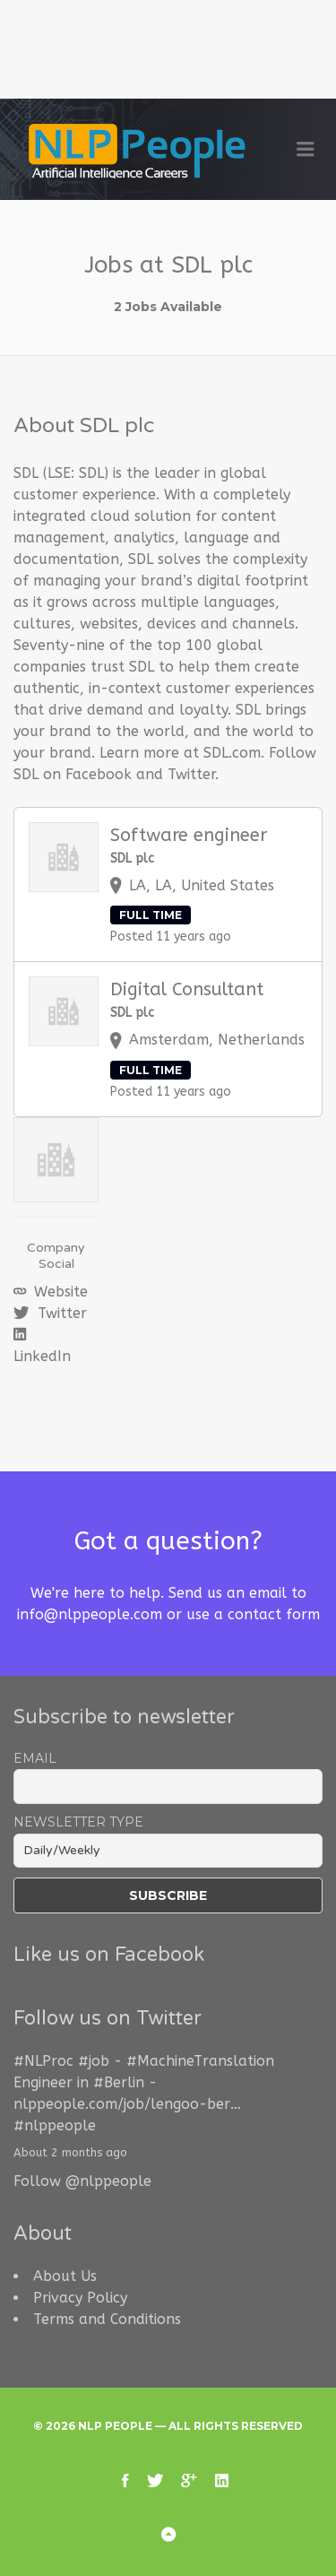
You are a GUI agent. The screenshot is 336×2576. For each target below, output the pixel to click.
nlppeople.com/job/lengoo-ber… (127, 2103)
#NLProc (43, 2060)
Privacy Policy (80, 2297)
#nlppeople (54, 2125)
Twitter (60, 1313)
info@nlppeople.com (89, 1614)
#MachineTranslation (200, 2060)
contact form (274, 1614)
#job (93, 2060)
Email (34, 1758)
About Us (65, 2276)
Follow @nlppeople (82, 2181)
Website (59, 1291)
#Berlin (118, 2082)
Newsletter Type (78, 1822)
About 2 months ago (70, 2152)
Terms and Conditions (107, 2319)
